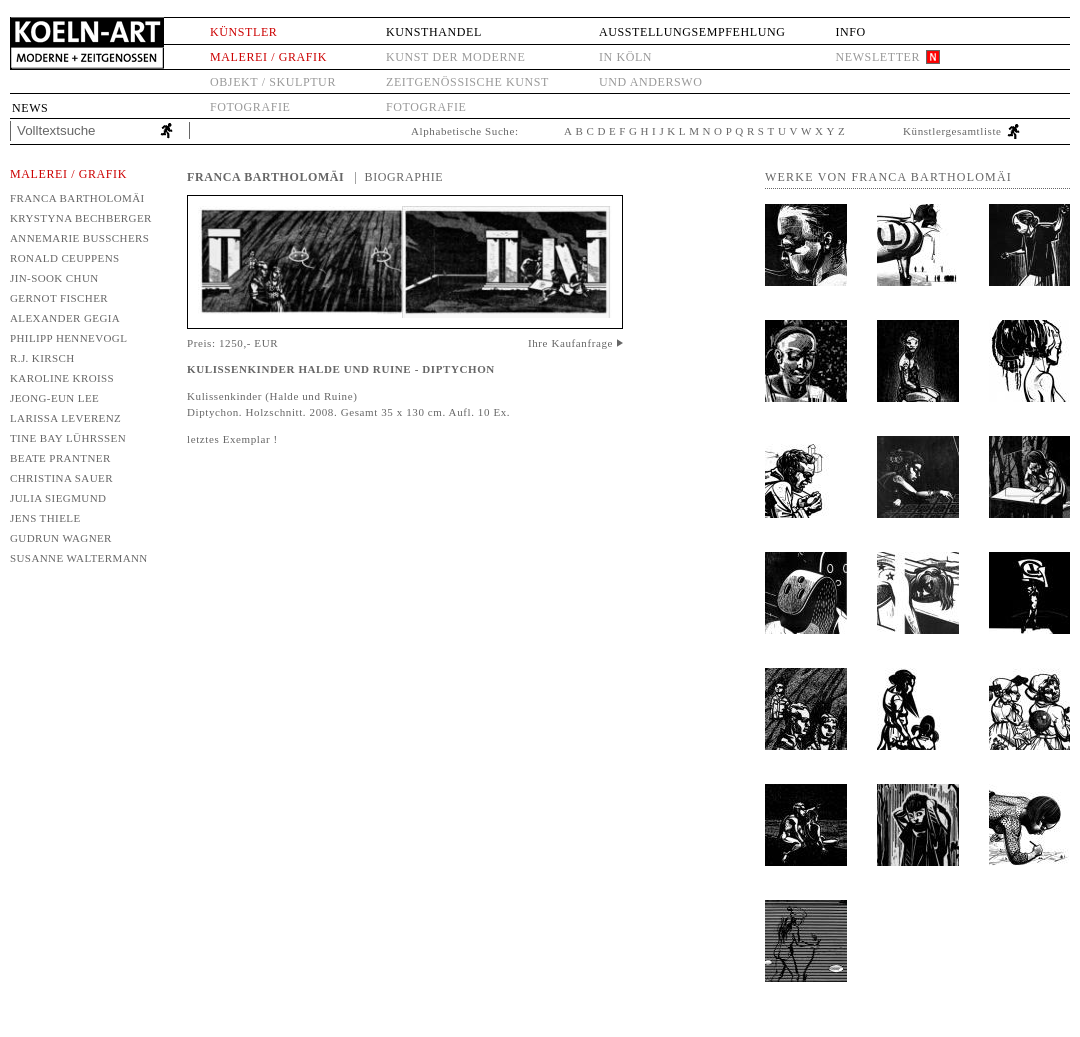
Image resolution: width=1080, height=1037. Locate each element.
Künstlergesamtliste (952, 131)
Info (850, 32)
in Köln (625, 57)
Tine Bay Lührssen (68, 438)
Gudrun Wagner (61, 538)
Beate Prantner (60, 458)
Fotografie (250, 107)
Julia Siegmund (58, 498)
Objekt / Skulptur (273, 82)
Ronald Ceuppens (65, 258)
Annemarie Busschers (79, 238)
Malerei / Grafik (268, 57)
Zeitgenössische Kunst (467, 82)
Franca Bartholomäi (77, 198)
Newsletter (877, 57)
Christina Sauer (61, 478)
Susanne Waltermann (79, 558)
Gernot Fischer (59, 298)
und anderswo (651, 82)
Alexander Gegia (65, 318)
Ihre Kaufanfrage (570, 343)
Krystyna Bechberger (81, 218)
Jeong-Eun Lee (54, 398)
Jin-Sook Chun (54, 278)
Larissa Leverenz (65, 418)
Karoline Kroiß (62, 378)
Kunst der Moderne (455, 57)
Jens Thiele (45, 518)
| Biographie (398, 177)
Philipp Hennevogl (68, 338)
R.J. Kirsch (42, 358)
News (30, 108)
